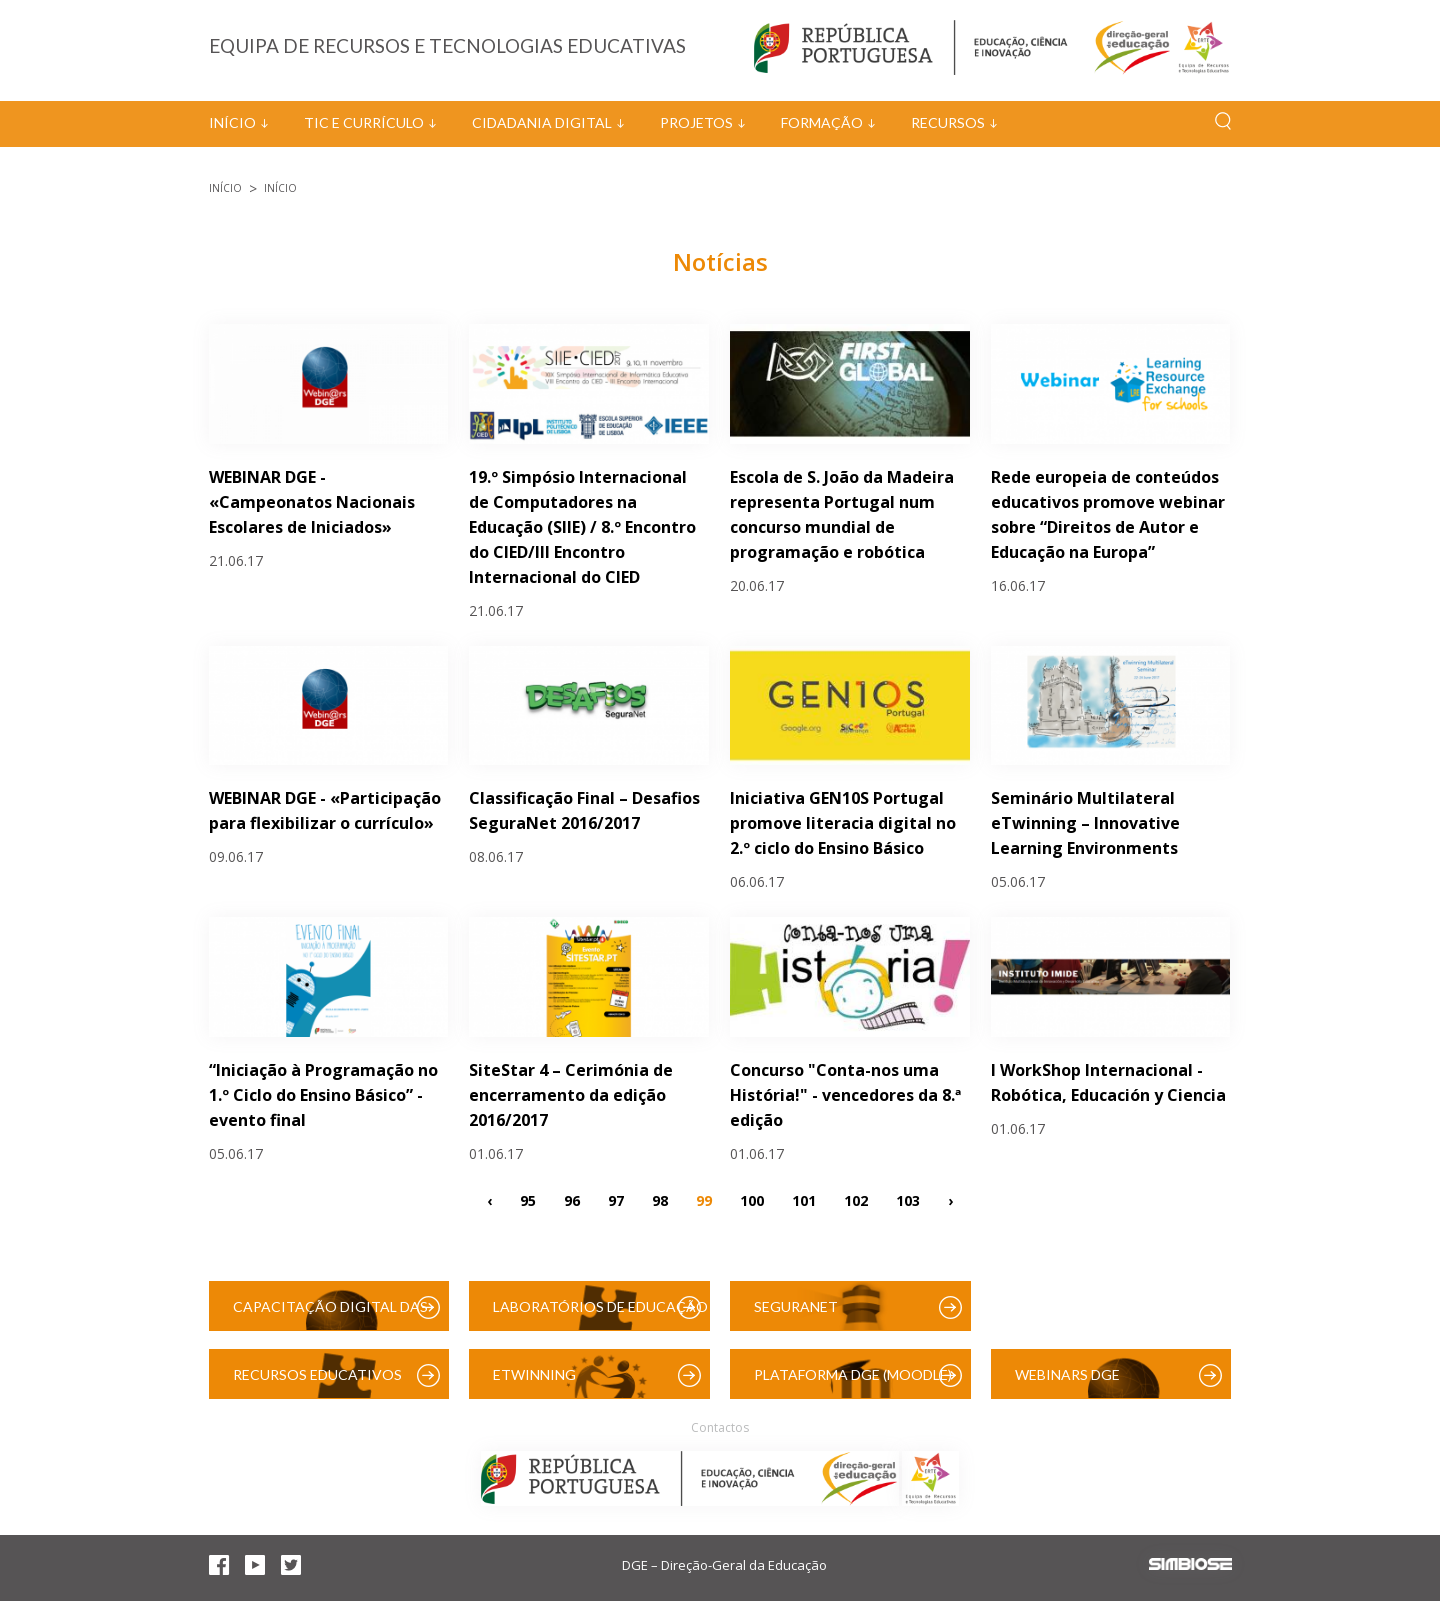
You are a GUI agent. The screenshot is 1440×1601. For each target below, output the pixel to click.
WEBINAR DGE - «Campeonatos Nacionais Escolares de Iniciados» (312, 502)
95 (528, 1199)
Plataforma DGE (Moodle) (853, 1374)
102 (856, 1199)
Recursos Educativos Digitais (317, 1382)
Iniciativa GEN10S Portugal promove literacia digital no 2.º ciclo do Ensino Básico (843, 823)
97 (616, 1199)
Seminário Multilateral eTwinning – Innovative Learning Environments (1085, 823)
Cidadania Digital (542, 122)
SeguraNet (796, 1306)
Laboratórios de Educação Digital (600, 1314)
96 (572, 1199)
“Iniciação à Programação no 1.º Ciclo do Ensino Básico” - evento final (323, 1095)
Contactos (720, 1427)
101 (804, 1199)
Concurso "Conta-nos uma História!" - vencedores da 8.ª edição (845, 1095)
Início (232, 122)
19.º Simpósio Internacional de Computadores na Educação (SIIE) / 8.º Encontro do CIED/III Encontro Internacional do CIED (582, 527)
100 (752, 1199)
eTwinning (534, 1374)
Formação (822, 122)
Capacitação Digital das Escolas (330, 1314)
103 (908, 1199)
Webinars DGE (1067, 1374)
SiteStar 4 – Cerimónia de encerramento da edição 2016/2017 (571, 1095)
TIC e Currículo (364, 122)
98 (660, 1199)
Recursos (948, 122)
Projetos (696, 122)
